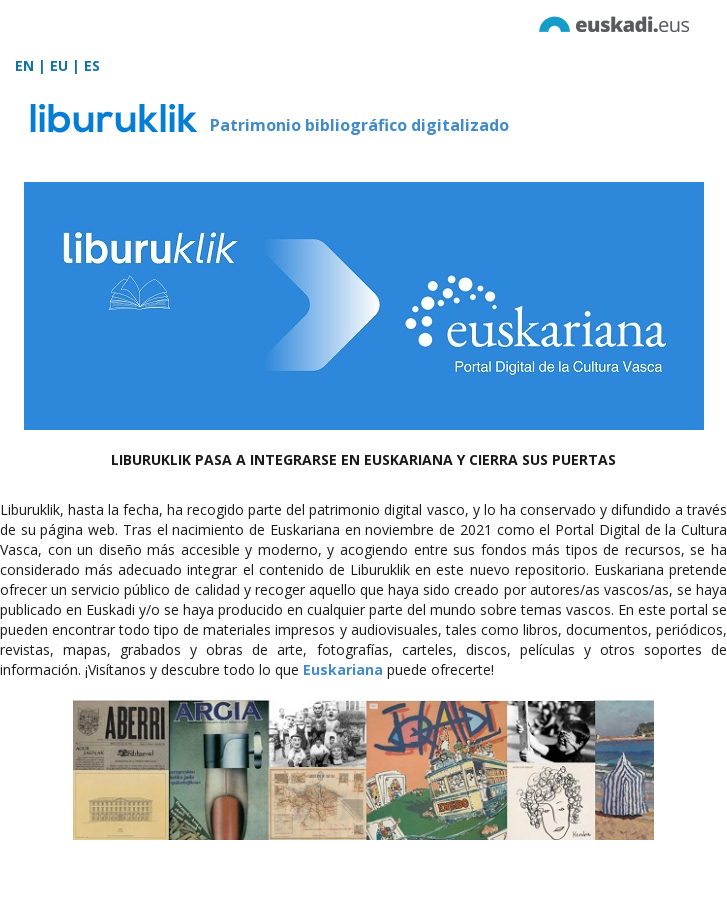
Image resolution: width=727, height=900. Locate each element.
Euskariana (343, 669)
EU (59, 65)
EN (24, 65)
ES (92, 65)
